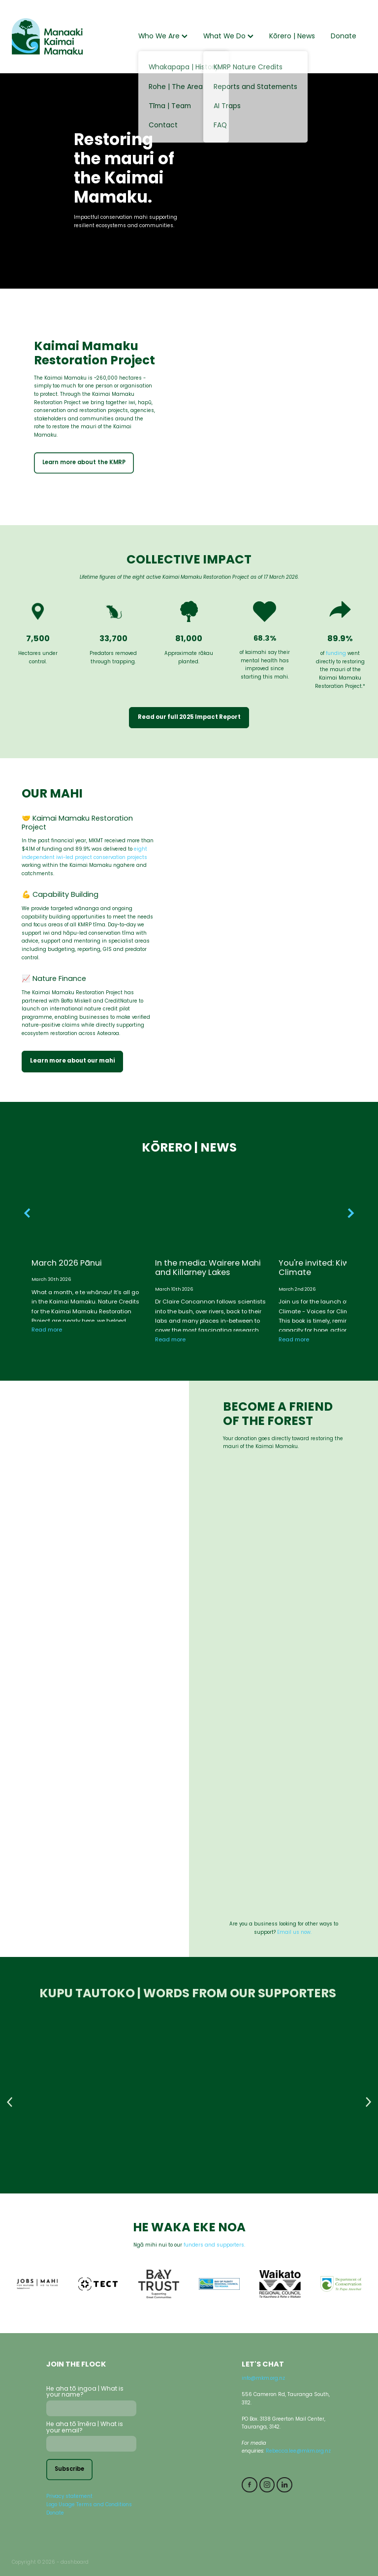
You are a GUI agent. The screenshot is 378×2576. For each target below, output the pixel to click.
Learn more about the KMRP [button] (84, 463)
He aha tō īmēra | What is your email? (84, 2427)
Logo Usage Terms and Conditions (89, 2505)
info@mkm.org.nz (263, 2379)
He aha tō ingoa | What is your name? (85, 2392)
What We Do (228, 36)
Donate (343, 36)
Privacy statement (69, 2497)
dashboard (75, 2563)
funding (336, 654)
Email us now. (295, 1933)
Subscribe (69, 2469)
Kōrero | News (292, 36)
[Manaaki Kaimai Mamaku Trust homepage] (47, 36)
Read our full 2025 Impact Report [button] (189, 717)
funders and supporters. (214, 2246)
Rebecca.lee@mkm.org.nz (298, 2452)
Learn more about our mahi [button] (72, 1061)
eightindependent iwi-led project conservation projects (84, 854)
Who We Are (163, 36)
